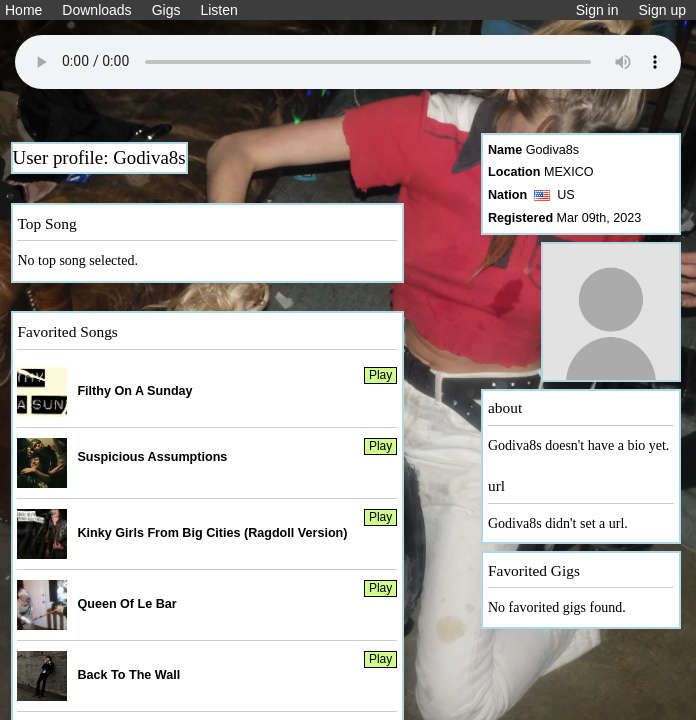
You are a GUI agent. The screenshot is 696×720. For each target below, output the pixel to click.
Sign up (662, 10)
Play (380, 375)
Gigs (166, 10)
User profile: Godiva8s (99, 157)
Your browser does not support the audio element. (348, 62)
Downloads (96, 10)
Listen (218, 10)
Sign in (597, 10)
